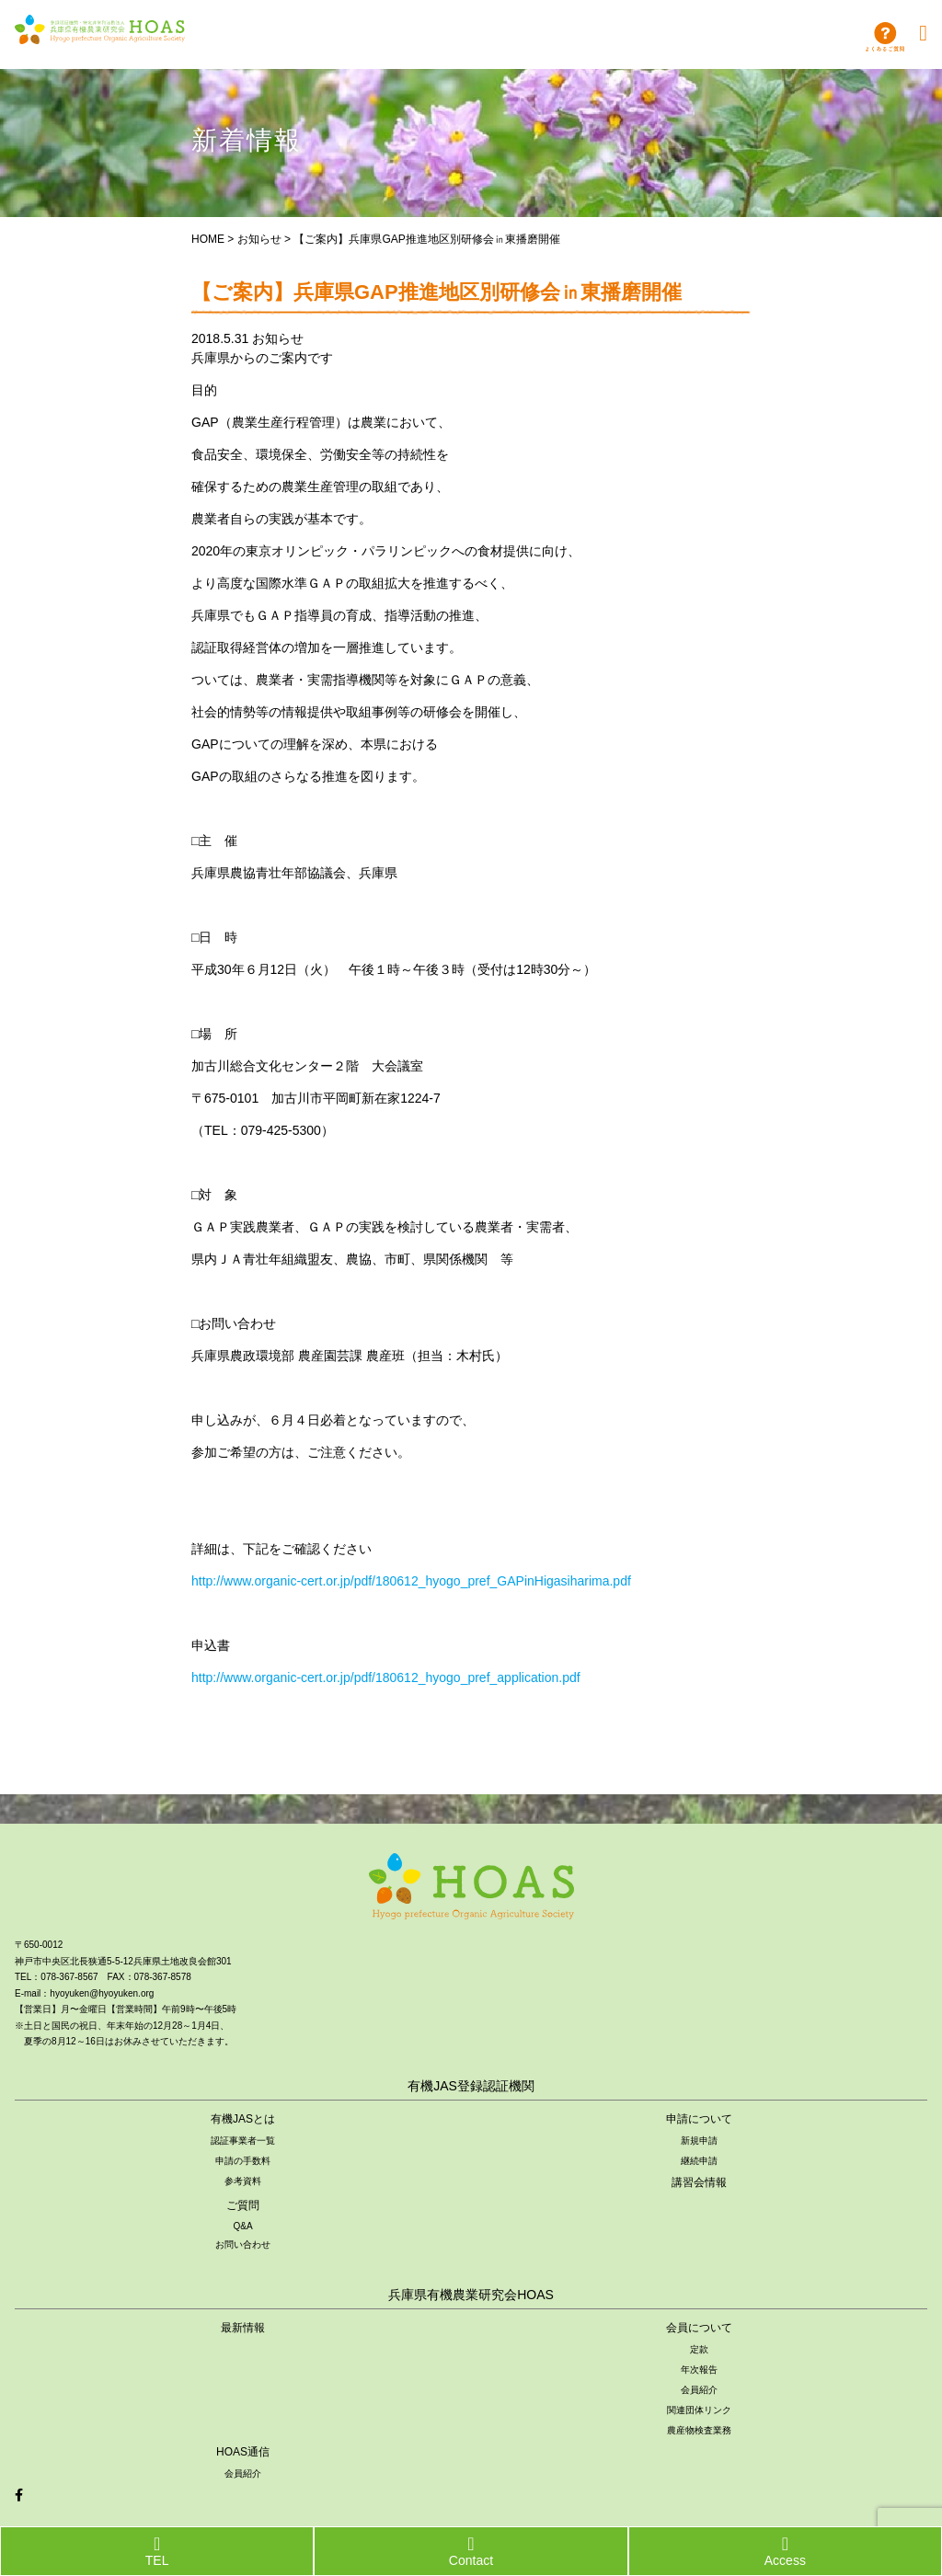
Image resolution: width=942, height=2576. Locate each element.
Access (785, 2551)
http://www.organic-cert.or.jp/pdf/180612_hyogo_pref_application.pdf (385, 1677)
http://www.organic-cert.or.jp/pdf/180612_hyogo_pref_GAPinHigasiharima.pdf (411, 1581)
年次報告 (699, 2369)
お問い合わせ (242, 2244)
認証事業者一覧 (243, 2140)
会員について (699, 2327)
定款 (699, 2349)
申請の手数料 (242, 2161)
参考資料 (242, 2181)
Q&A (242, 2226)
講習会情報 (699, 2182)
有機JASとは (243, 2118)
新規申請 (699, 2140)
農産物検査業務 (699, 2430)
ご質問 (242, 2205)
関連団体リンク (699, 2410)
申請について (699, 2118)
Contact (471, 2551)
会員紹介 (699, 2390)
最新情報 (243, 2327)
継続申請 (699, 2161)
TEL (157, 2551)
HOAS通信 (243, 2451)
